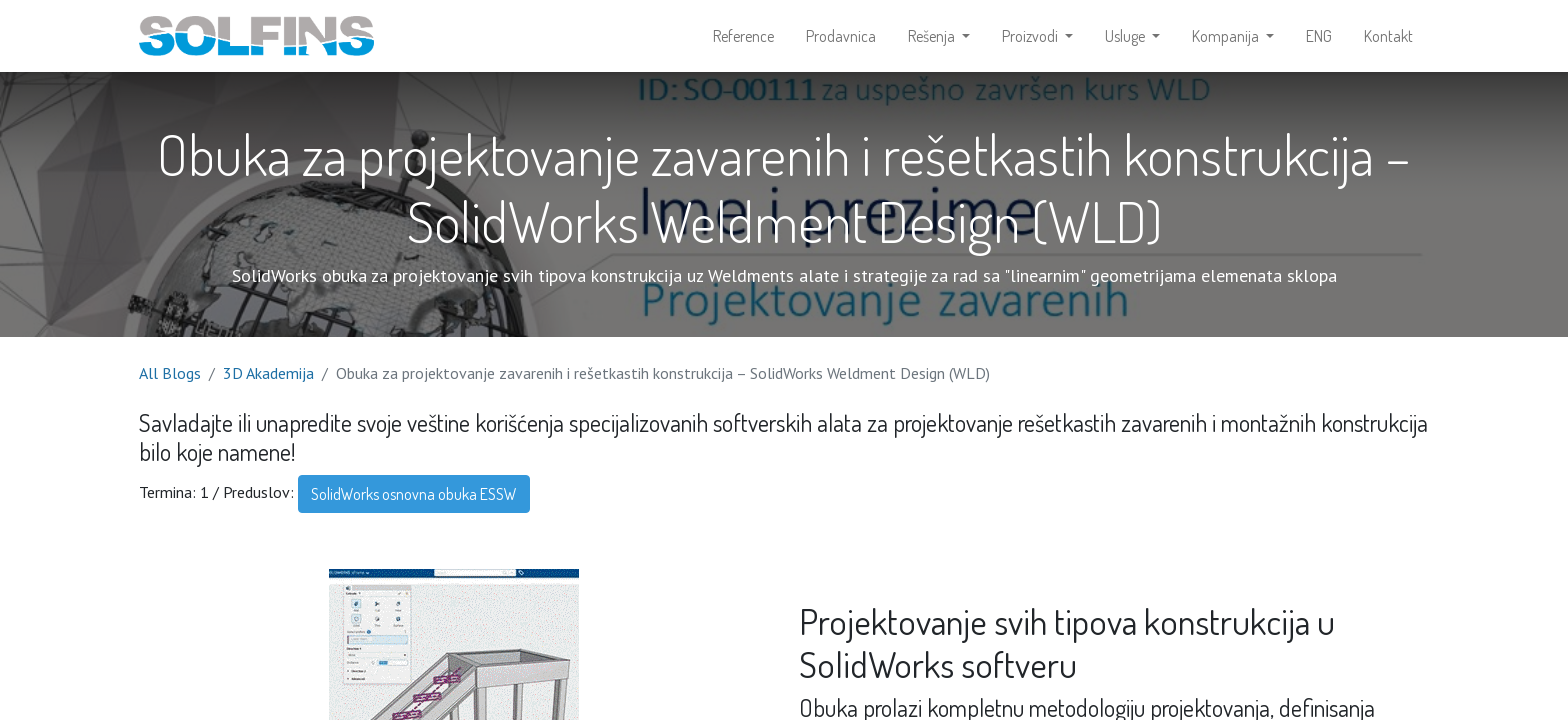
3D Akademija (268, 373)
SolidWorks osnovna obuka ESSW (414, 494)
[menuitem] (743, 36)
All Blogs (170, 373)
